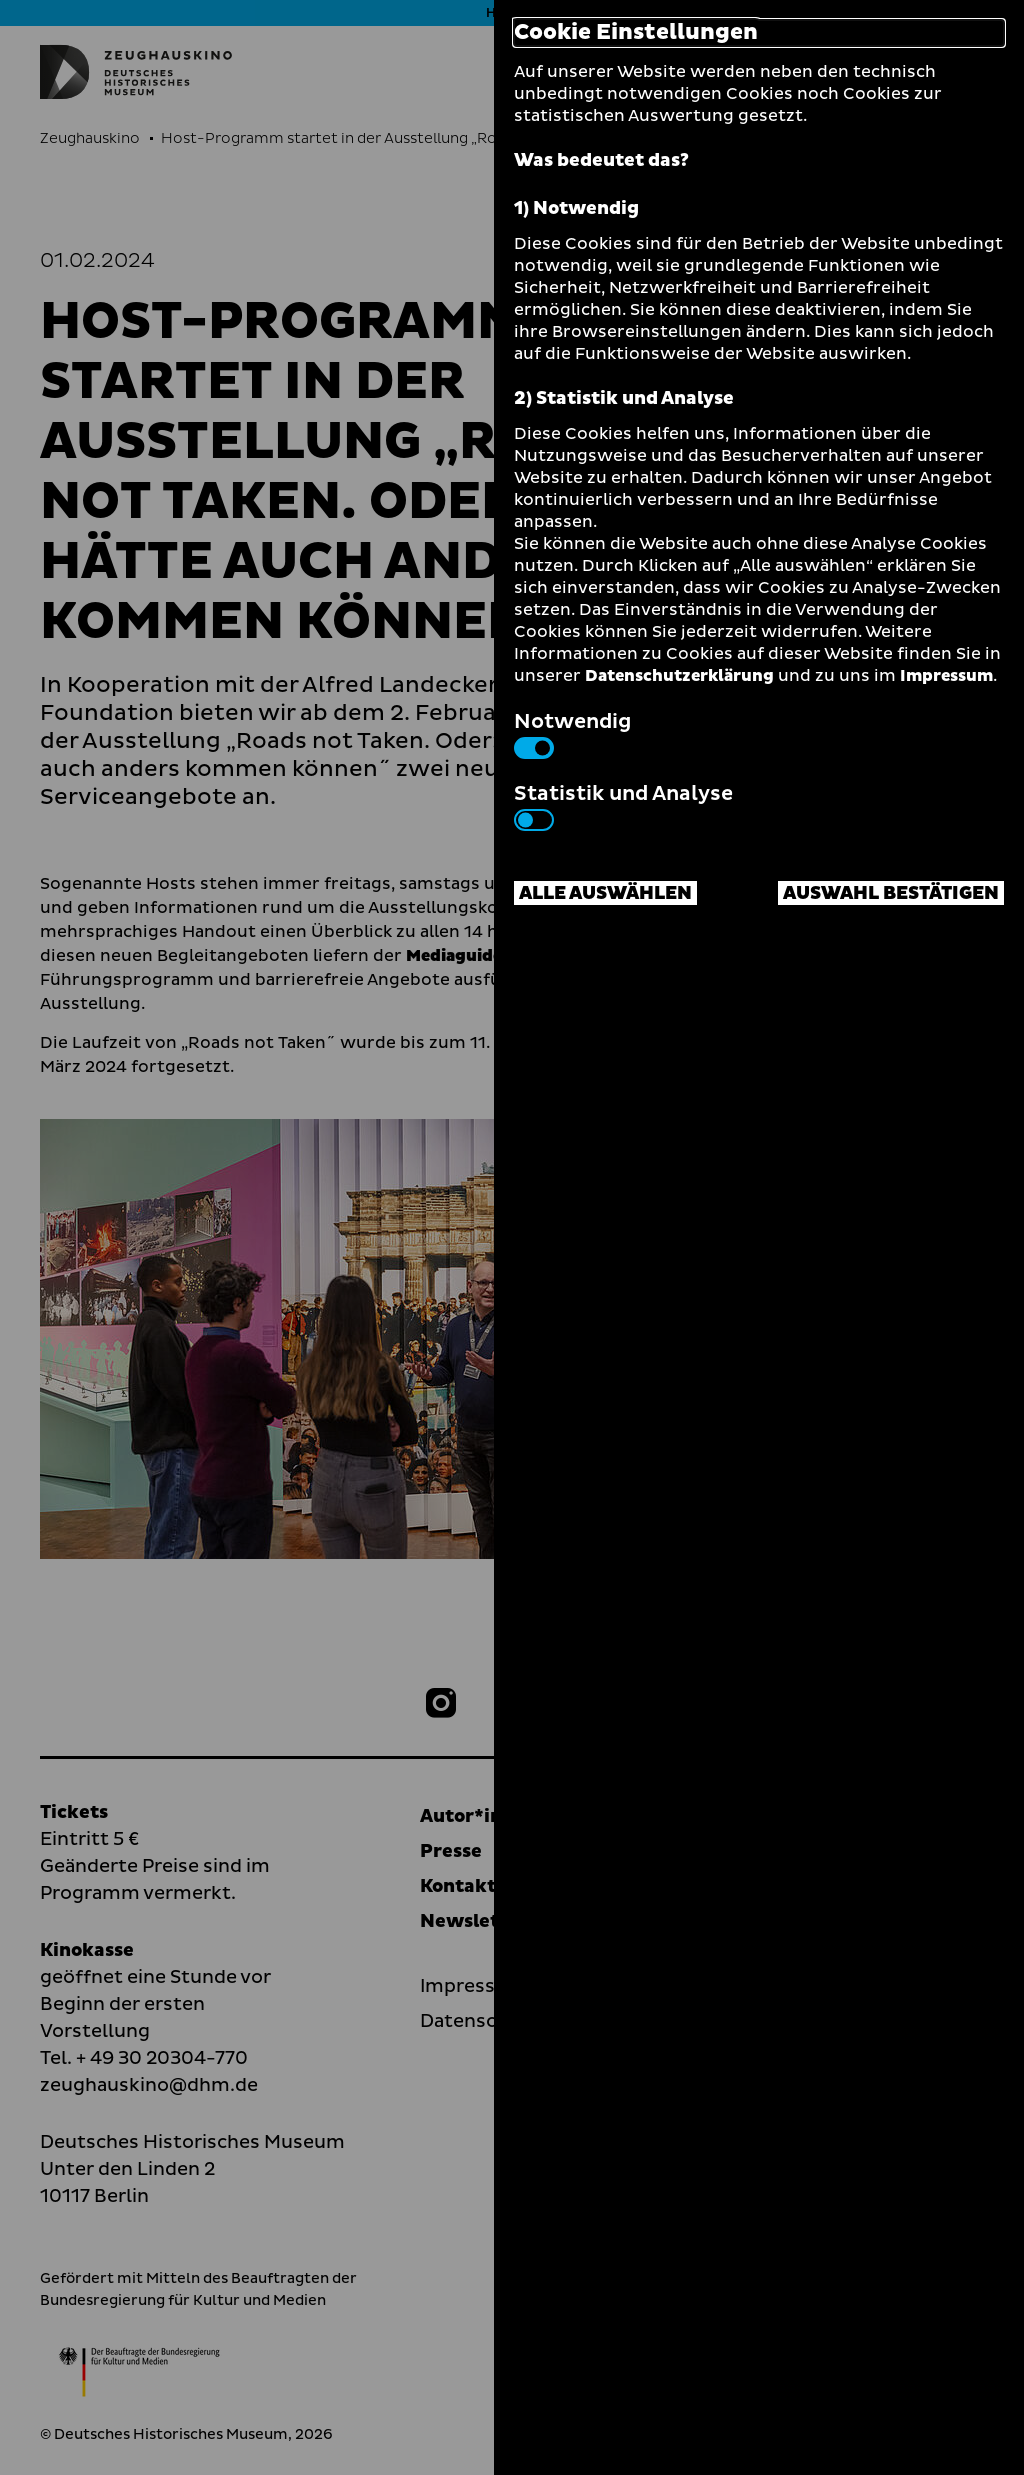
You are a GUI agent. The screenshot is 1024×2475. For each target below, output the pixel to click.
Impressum (946, 676)
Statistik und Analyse (623, 805)
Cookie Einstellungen (636, 33)
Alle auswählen (605, 893)
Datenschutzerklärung (679, 676)
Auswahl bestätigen (891, 893)
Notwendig (572, 733)
